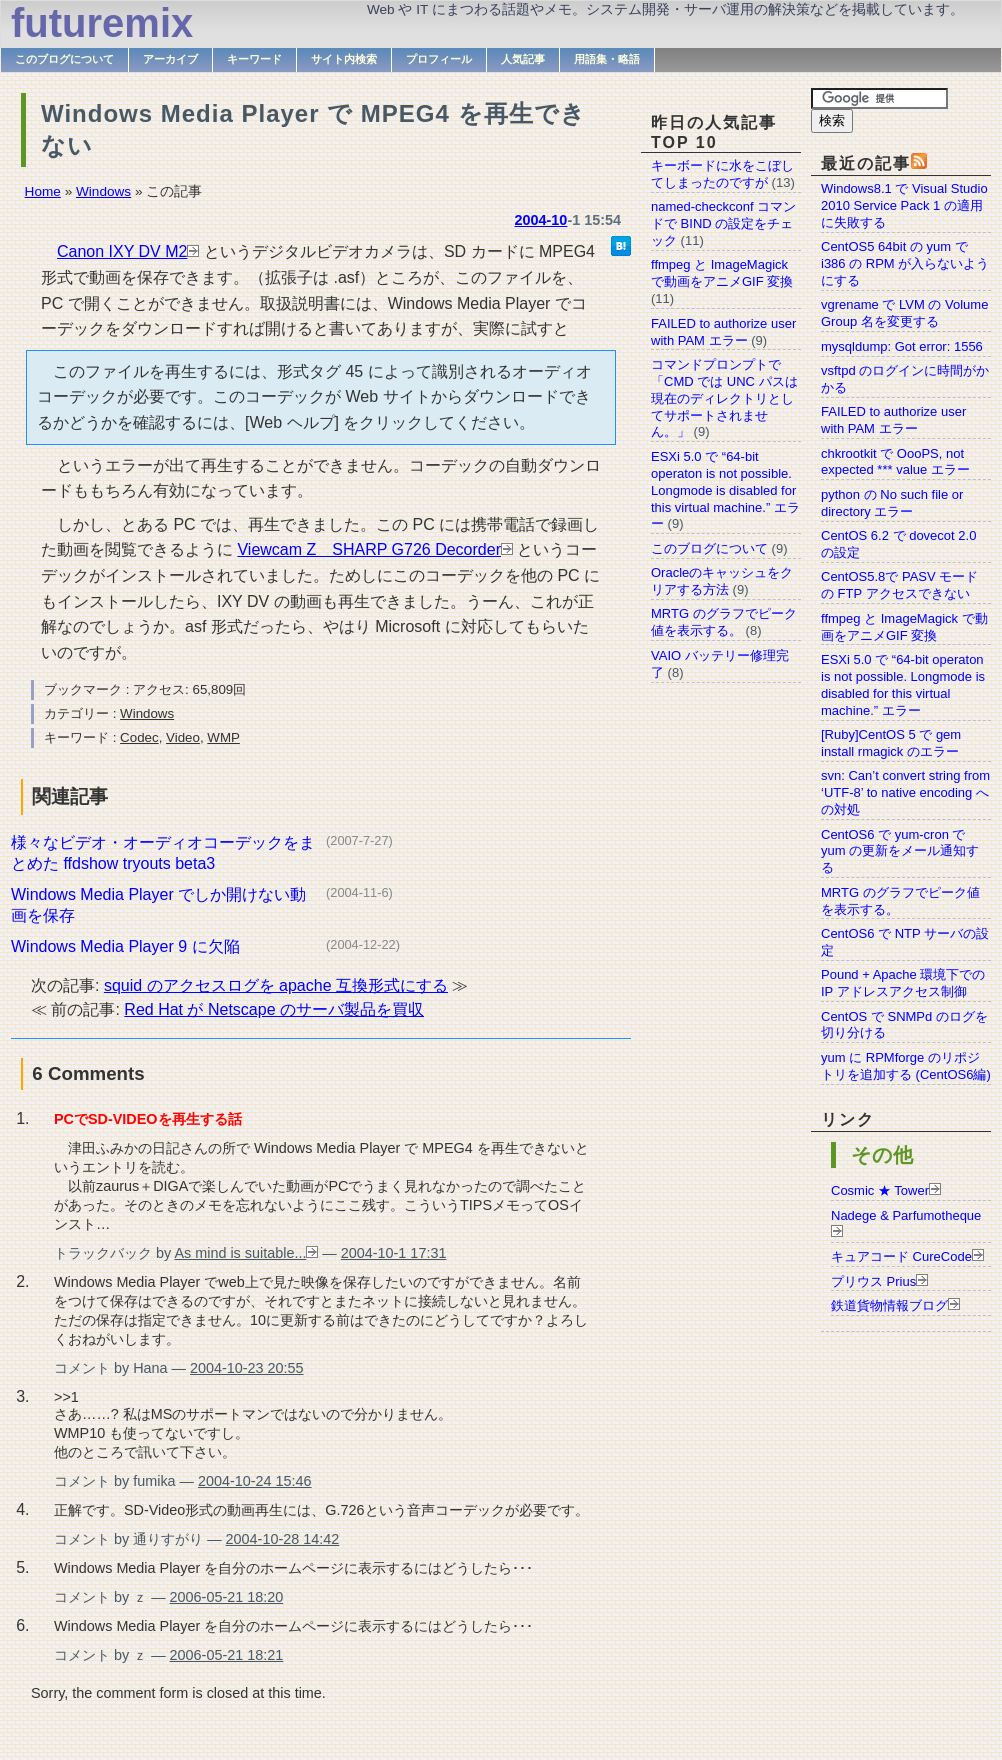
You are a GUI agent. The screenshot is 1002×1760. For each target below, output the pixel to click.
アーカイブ (170, 59)
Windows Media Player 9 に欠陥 (125, 946)
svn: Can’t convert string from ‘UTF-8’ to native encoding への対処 (905, 792)
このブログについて (64, 59)
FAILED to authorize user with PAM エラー (893, 420)
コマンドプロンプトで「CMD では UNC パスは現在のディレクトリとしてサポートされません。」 (724, 398)
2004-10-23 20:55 (247, 1368)
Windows (103, 191)
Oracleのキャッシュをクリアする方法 (722, 581)
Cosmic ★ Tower (880, 1190)
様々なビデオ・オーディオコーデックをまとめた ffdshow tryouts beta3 (163, 853)
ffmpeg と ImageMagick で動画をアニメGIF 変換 (904, 627)
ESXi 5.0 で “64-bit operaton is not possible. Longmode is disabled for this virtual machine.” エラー (903, 685)
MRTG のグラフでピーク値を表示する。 (724, 622)
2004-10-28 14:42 (283, 1539)
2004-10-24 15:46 (255, 1481)
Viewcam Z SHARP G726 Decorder (369, 549)
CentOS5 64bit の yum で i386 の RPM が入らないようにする (905, 263)
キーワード (254, 59)
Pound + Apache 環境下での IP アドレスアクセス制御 (903, 983)
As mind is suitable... (240, 1253)
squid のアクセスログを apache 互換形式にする (276, 985)
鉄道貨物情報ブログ (889, 1305)
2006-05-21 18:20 (227, 1597)
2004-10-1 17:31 (394, 1253)
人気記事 (523, 59)
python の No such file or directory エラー (892, 503)
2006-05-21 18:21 (227, 1655)
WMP (223, 737)
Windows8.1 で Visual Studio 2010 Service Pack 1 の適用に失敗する (904, 205)
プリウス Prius (873, 1281)
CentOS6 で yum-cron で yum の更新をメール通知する (900, 851)
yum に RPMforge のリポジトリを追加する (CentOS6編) (906, 1066)
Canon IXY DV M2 (122, 251)
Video (183, 737)
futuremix (102, 23)
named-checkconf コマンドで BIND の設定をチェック (723, 223)
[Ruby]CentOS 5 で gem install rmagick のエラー (891, 743)
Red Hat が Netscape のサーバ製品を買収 (274, 1009)
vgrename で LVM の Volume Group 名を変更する (904, 313)
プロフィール (439, 59)
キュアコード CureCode (901, 1256)
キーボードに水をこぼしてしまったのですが (722, 174)
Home (43, 191)
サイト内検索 (344, 59)
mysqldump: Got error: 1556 (902, 346)
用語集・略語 (607, 59)
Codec (139, 737)
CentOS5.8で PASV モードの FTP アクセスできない (899, 585)
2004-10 (541, 220)
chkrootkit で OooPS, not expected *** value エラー (895, 462)
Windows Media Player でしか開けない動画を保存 (158, 905)
